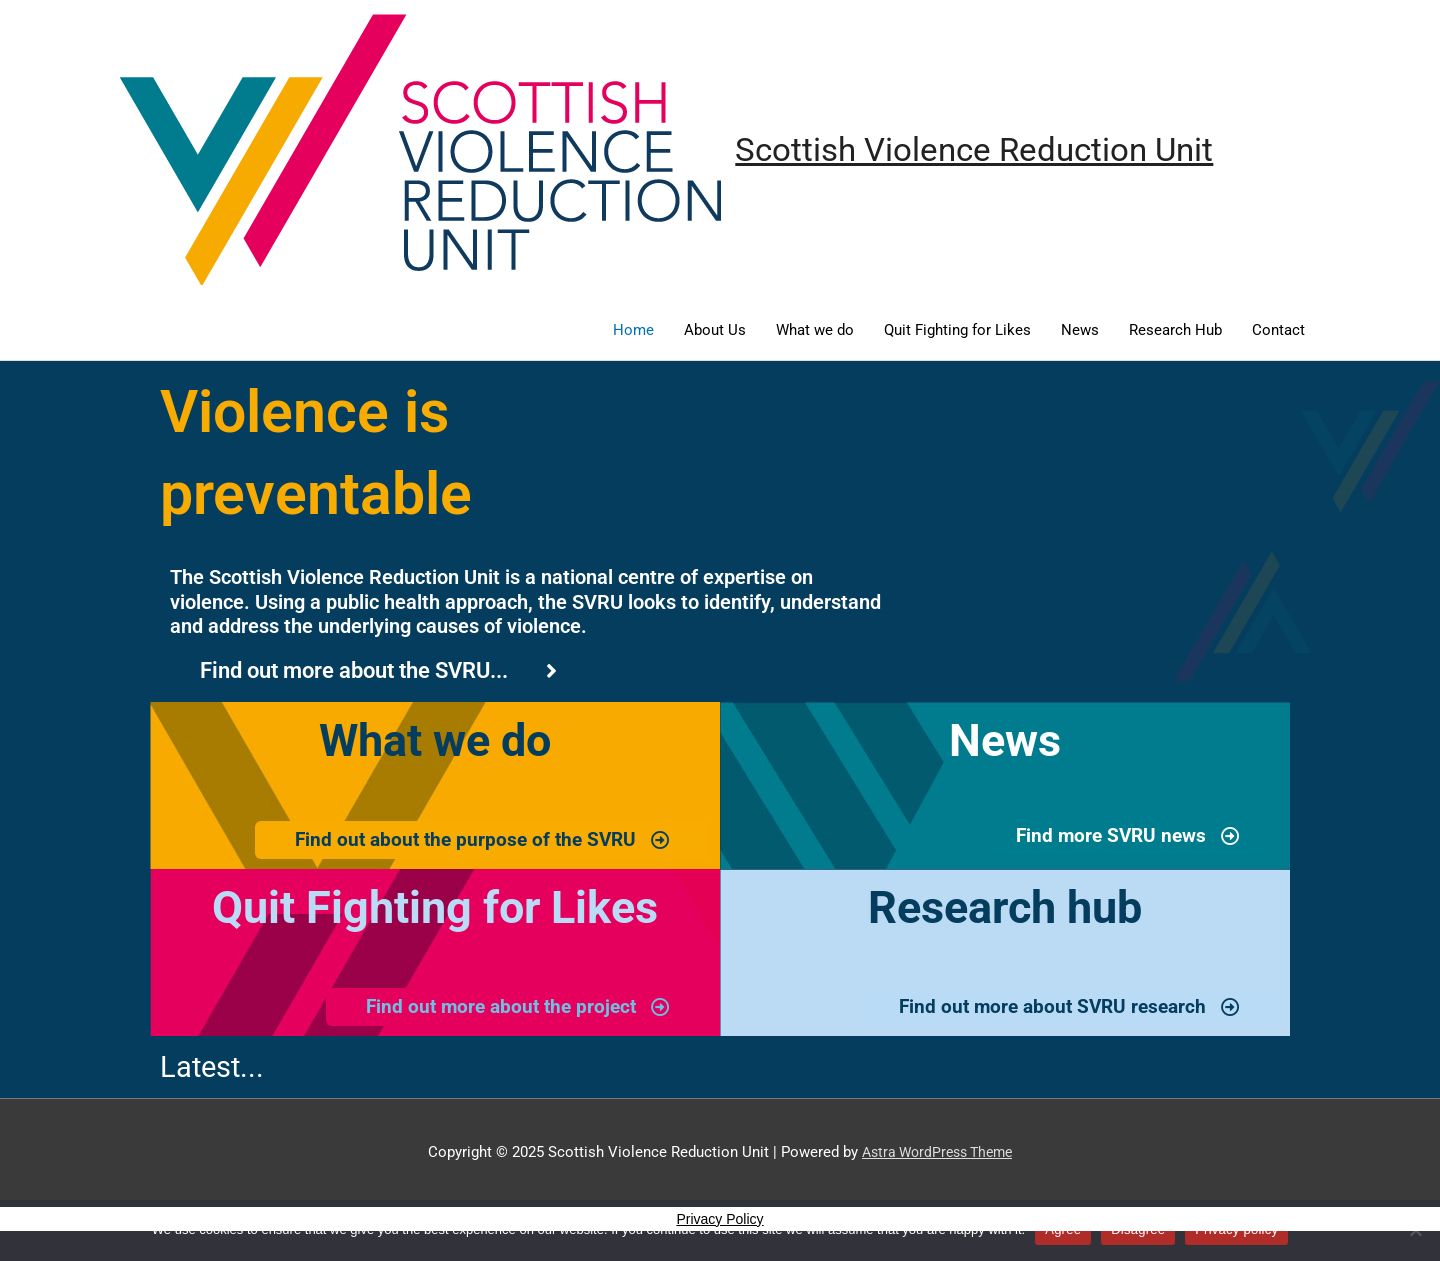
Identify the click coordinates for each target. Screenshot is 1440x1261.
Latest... (216, 1069)
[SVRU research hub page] (1063, 1010)
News (1080, 331)
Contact (1278, 331)
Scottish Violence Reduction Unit (990, 150)
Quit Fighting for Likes (957, 331)
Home (633, 331)
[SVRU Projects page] (476, 842)
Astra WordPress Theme (937, 1155)
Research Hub (1175, 331)
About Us (715, 331)
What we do (815, 331)
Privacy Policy (719, 1222)
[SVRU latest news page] (1124, 838)
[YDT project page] (512, 1010)
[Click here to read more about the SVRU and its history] (378, 672)
